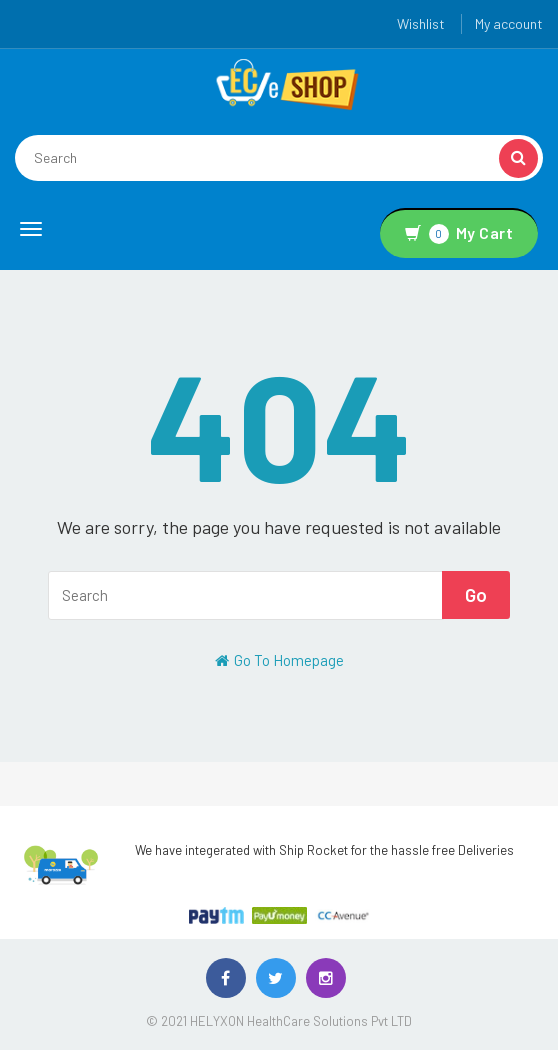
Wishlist (421, 23)
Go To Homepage (279, 660)
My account (509, 23)
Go (476, 594)
